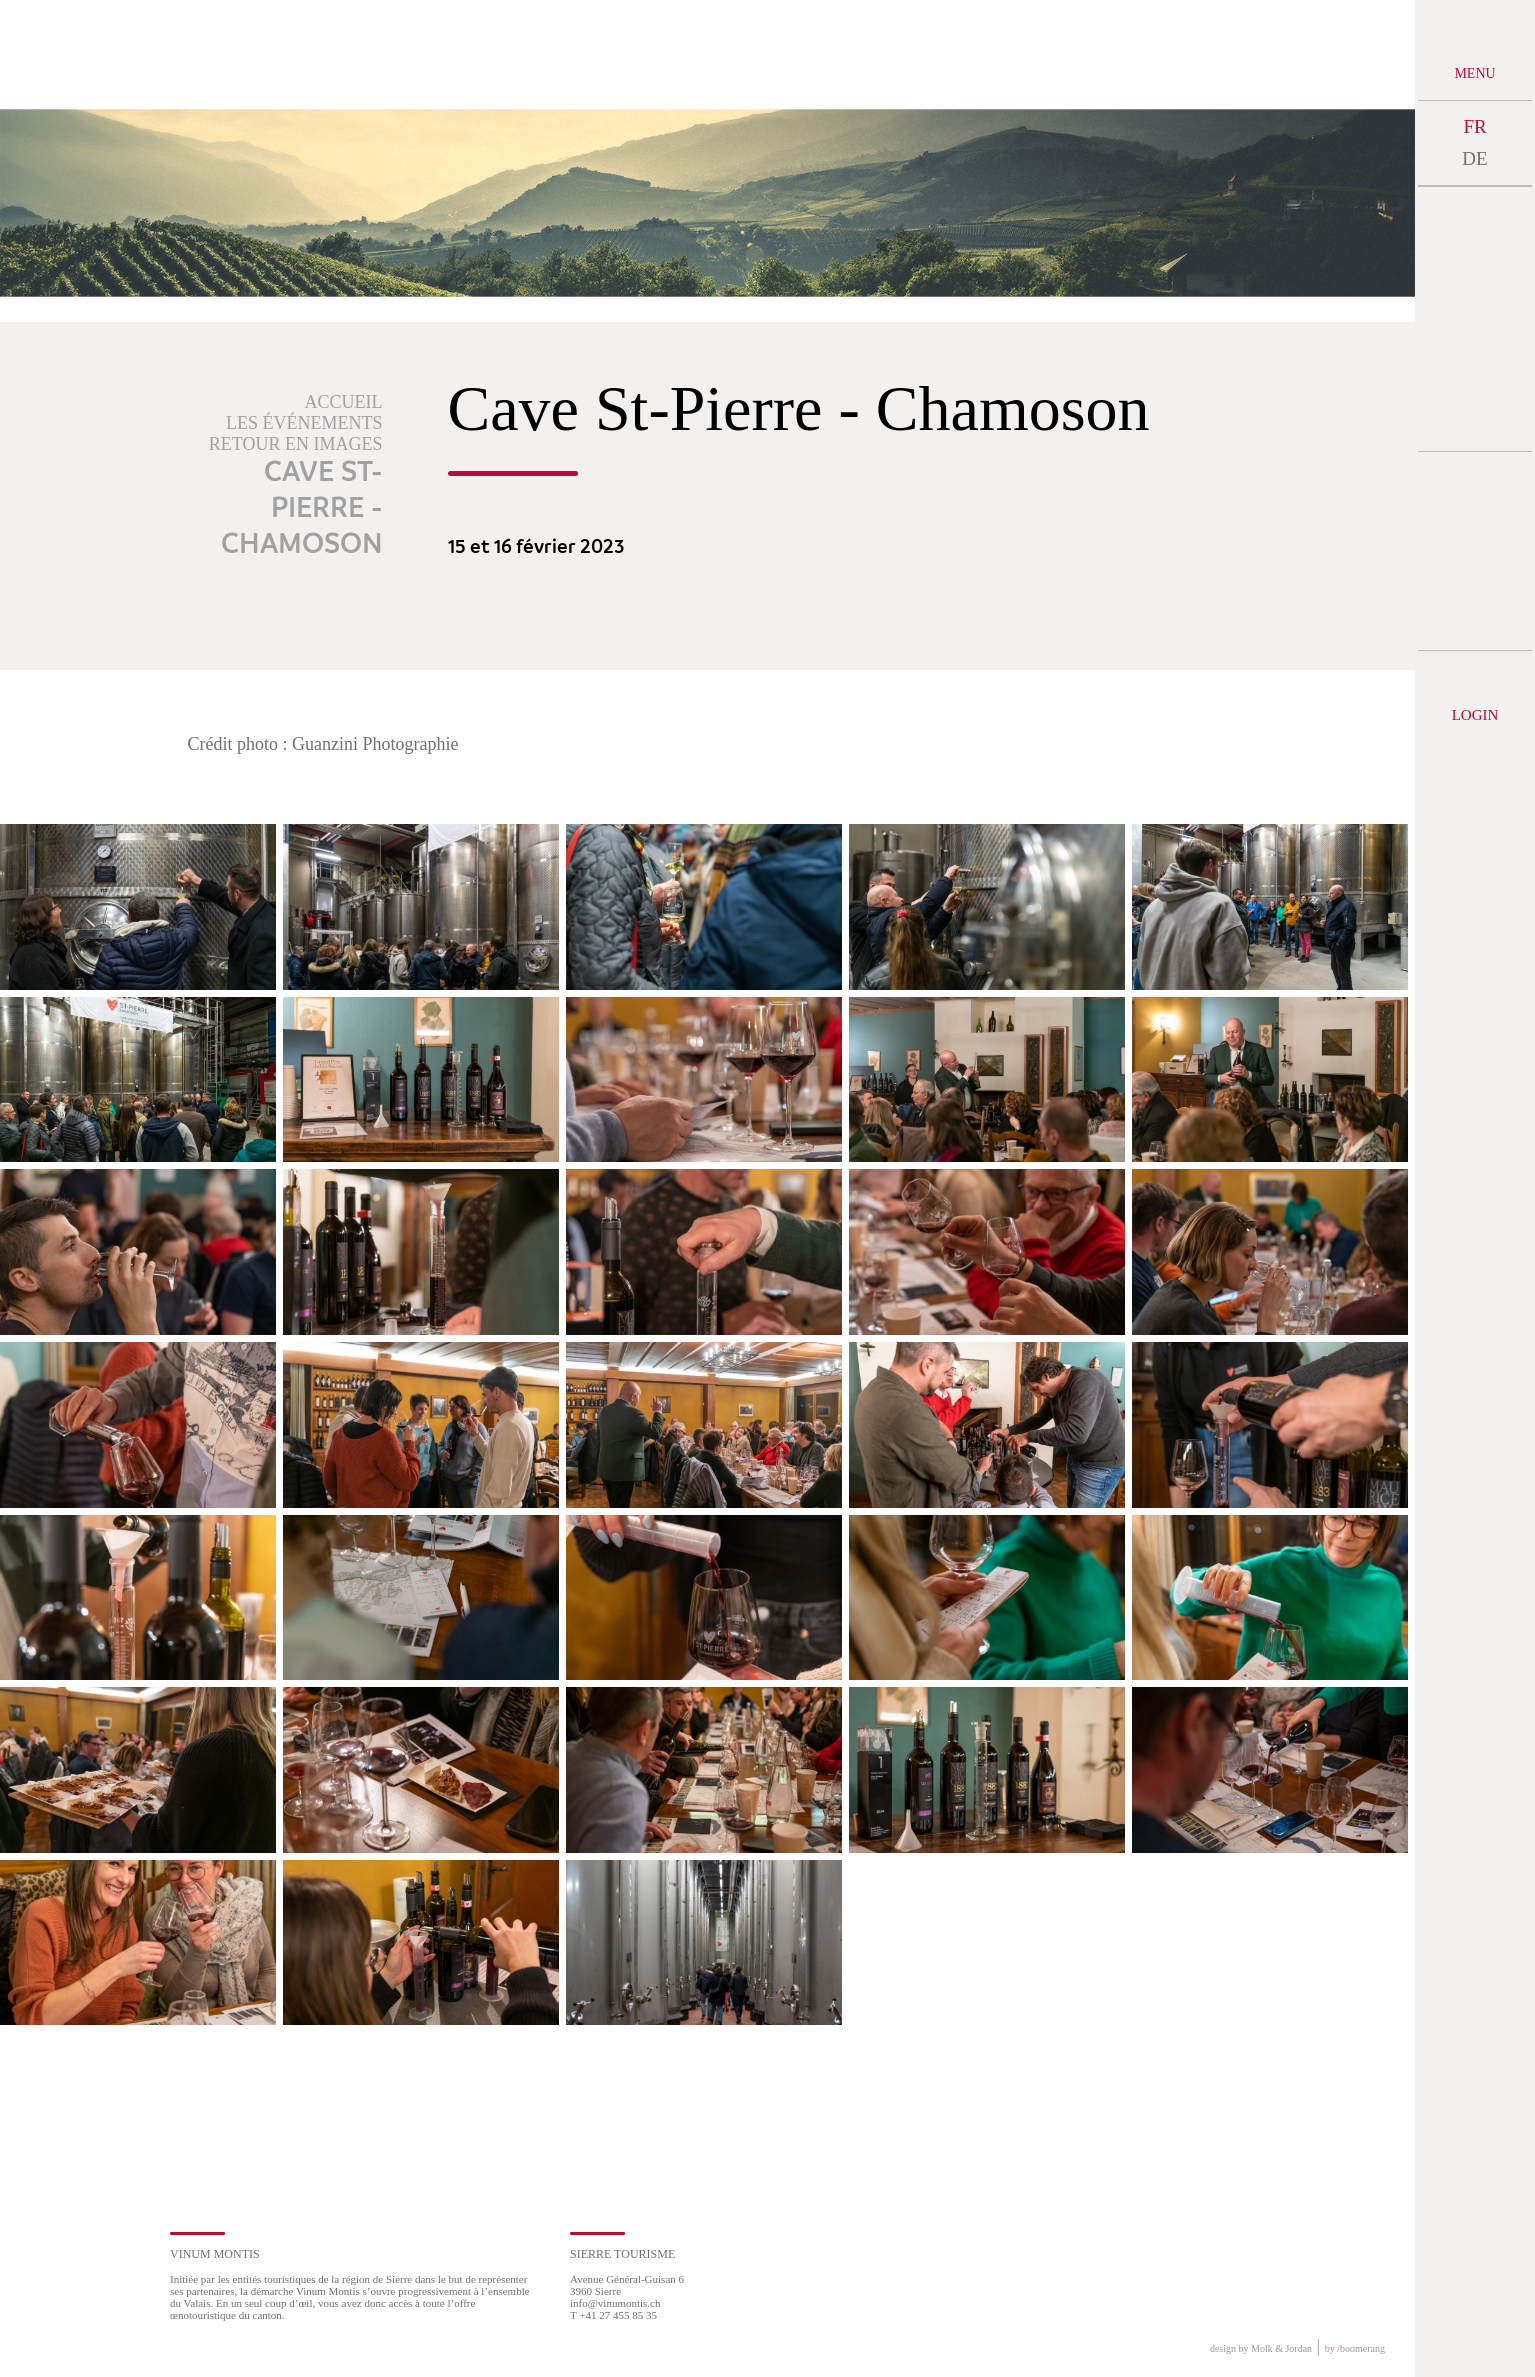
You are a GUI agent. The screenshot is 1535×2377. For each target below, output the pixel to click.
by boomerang (1355, 2348)
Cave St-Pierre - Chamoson (302, 509)
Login (1475, 715)
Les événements (304, 423)
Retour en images (296, 444)
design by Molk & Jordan (1261, 2348)
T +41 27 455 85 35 (613, 2315)
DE (1474, 158)
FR (1474, 126)
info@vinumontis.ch (615, 2303)
